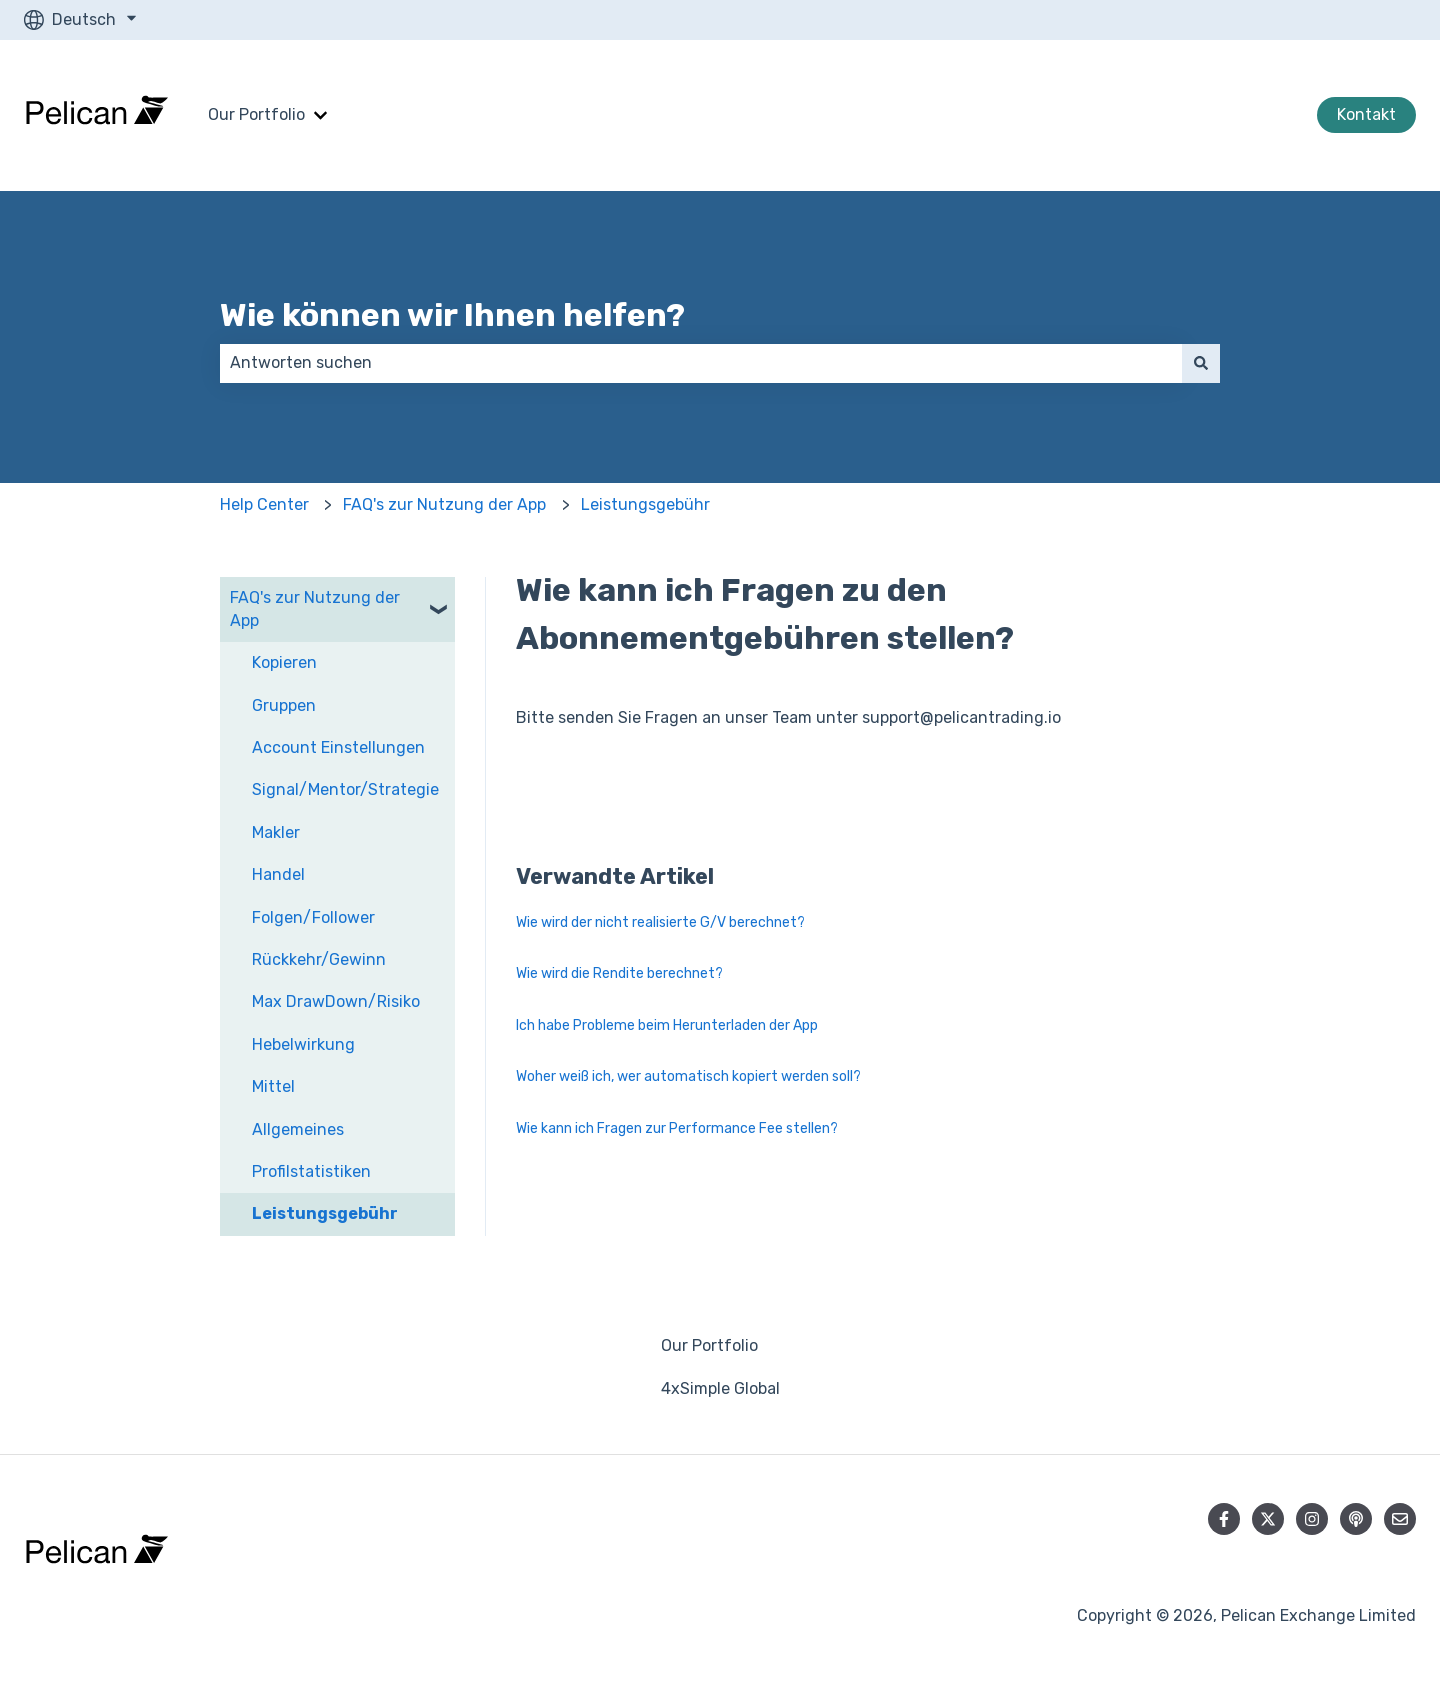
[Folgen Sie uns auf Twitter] (1268, 1519)
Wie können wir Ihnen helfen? (452, 315)
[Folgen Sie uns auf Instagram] (1312, 1519)
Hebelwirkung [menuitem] (303, 1044)
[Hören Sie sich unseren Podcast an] (1356, 1519)
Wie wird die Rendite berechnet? (619, 973)
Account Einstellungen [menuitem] (338, 747)
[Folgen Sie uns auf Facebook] (1224, 1519)
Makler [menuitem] (276, 832)
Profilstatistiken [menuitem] (311, 1171)
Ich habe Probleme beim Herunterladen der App (667, 1025)
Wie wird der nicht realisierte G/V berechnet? (660, 922)
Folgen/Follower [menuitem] (313, 917)
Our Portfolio (256, 114)
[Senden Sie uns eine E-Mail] (1400, 1519)
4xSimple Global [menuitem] (720, 1388)
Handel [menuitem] (278, 874)
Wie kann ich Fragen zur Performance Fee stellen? (677, 1128)
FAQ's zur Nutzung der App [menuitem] (315, 608)
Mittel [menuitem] (273, 1086)
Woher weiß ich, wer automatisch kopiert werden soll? (688, 1076)
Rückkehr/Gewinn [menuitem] (319, 959)
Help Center (264, 504)
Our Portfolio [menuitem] (709, 1345)
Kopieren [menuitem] (284, 662)
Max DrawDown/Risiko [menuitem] (336, 1001)
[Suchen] (1201, 363)
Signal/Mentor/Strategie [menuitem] (345, 789)
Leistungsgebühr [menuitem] (325, 1213)
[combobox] (701, 363)
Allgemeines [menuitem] (298, 1129)
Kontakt (1366, 114)
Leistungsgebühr (645, 504)
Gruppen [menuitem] (284, 705)
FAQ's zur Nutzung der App (444, 504)
